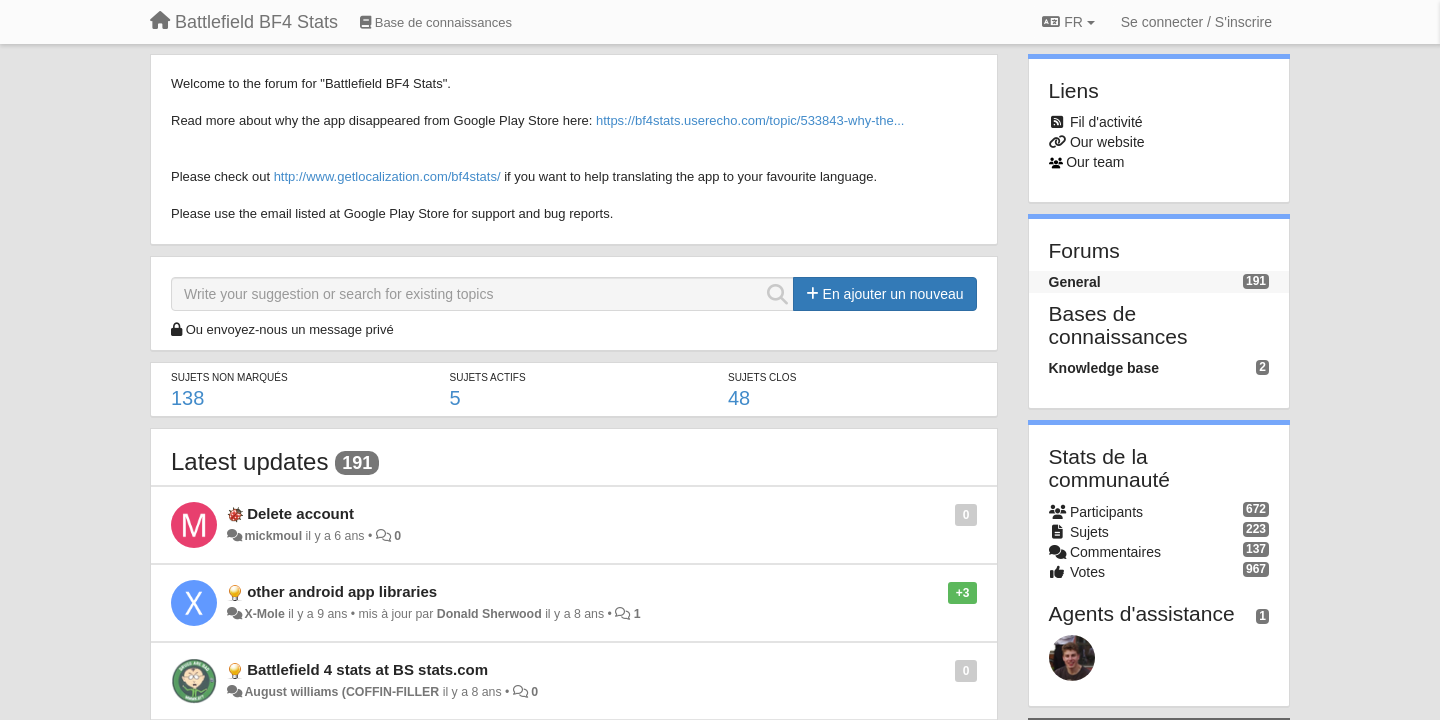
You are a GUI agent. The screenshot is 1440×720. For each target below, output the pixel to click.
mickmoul (273, 536)
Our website (1107, 142)
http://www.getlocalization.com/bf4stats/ (387, 176)
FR (1068, 22)
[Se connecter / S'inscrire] (1196, 22)
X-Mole (264, 614)
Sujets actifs (487, 377)
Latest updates (249, 461)
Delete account (300, 513)
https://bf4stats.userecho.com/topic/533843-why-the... (750, 120)
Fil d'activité (1106, 122)
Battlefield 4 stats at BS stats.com (367, 669)
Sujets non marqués (229, 377)
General (1075, 282)
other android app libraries (342, 591)
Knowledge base (1104, 368)
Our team (1095, 162)
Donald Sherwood (489, 614)
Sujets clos (762, 377)
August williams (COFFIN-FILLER (341, 692)
